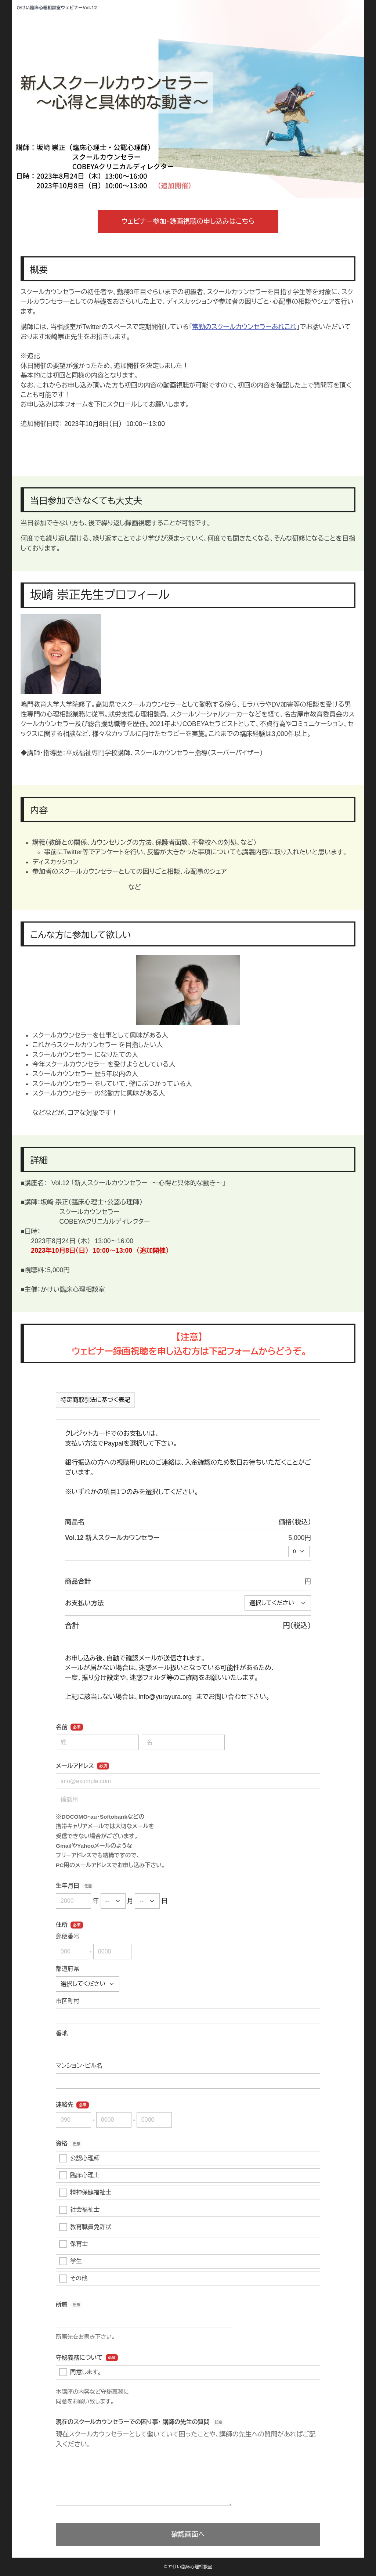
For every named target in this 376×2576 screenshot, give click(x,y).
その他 (73, 2278)
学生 (70, 2261)
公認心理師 (79, 2158)
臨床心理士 (79, 2175)
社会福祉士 (79, 2210)
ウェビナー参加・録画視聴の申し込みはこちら (188, 221)
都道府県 (67, 1969)
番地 (62, 2033)
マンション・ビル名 (79, 2066)
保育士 (73, 2244)
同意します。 (80, 2372)
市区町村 (67, 2001)
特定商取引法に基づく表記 (95, 1400)
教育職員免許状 (85, 2227)
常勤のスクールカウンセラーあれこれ (244, 327)
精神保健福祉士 (85, 2193)
